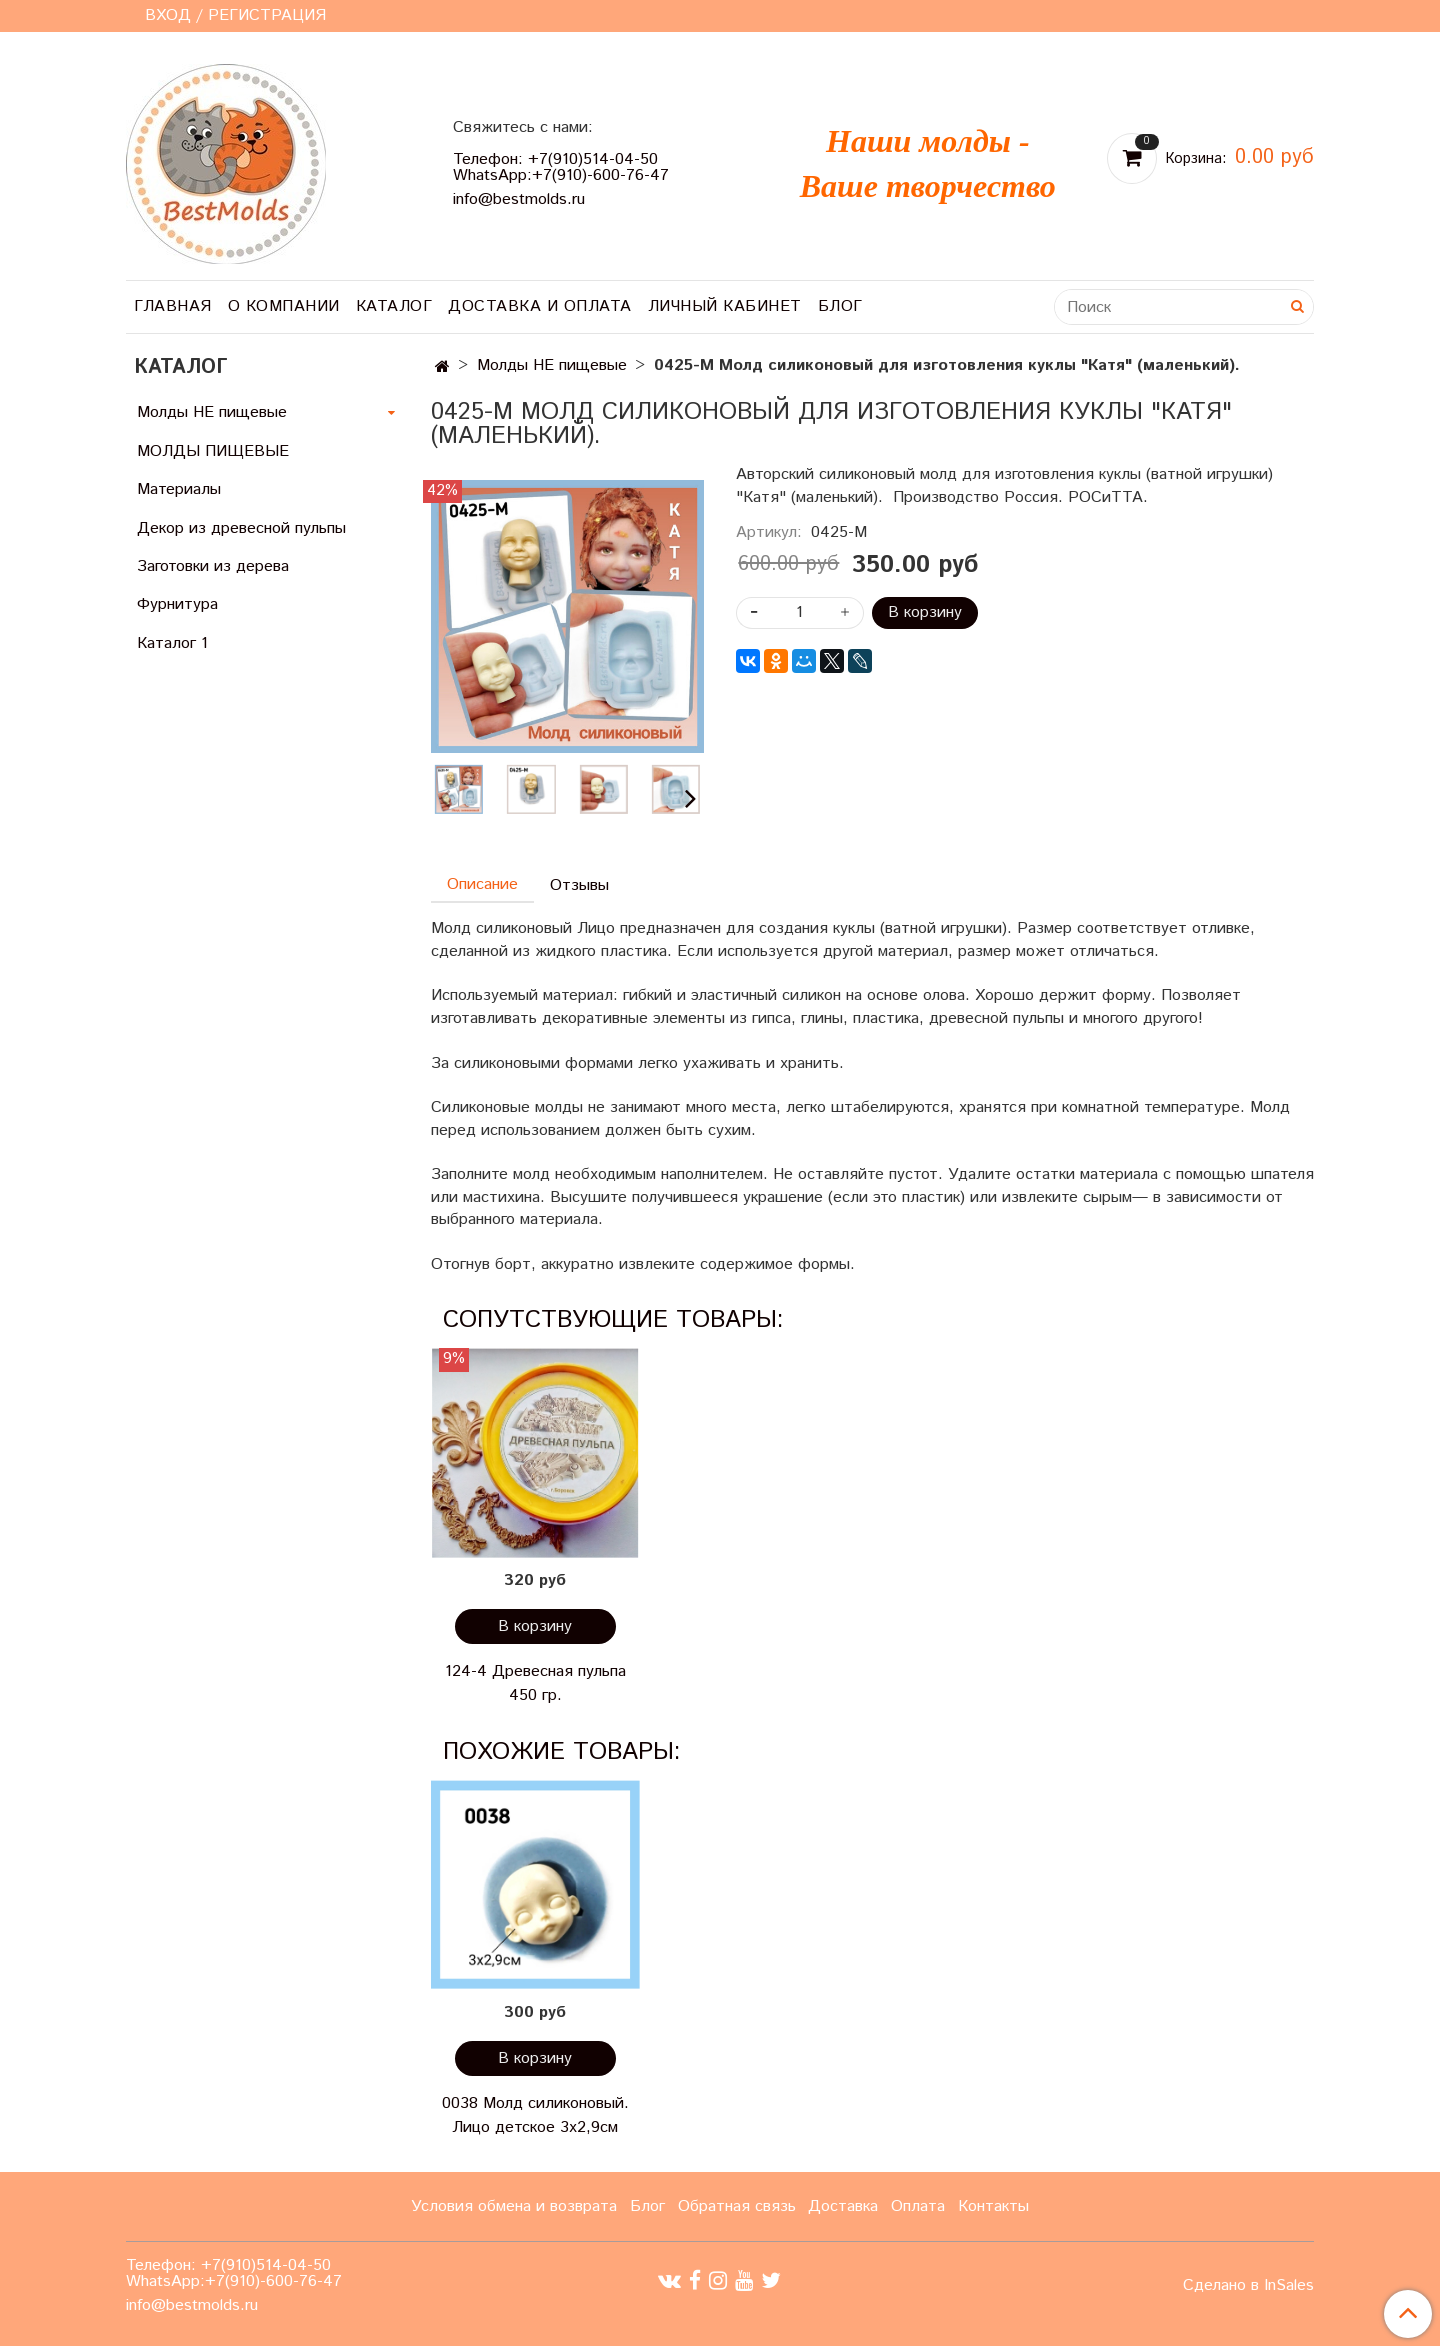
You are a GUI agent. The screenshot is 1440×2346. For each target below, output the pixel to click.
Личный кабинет (725, 306)
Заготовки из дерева (213, 566)
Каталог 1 (172, 643)
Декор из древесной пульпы (241, 528)
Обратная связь (737, 2206)
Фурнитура (177, 604)
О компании (284, 306)
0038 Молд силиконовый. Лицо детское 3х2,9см (535, 2115)
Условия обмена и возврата (514, 2206)
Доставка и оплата (540, 306)
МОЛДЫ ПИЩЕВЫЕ (213, 451)
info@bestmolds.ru (519, 199)
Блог (840, 306)
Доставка (843, 2206)
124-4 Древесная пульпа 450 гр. (535, 1683)
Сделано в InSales (1248, 2286)
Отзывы (579, 885)
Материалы (179, 489)
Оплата (918, 2206)
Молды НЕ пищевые (552, 365)
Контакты (993, 2206)
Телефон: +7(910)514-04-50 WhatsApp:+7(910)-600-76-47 (561, 167)
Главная (173, 306)
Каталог (394, 306)
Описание (482, 884)
